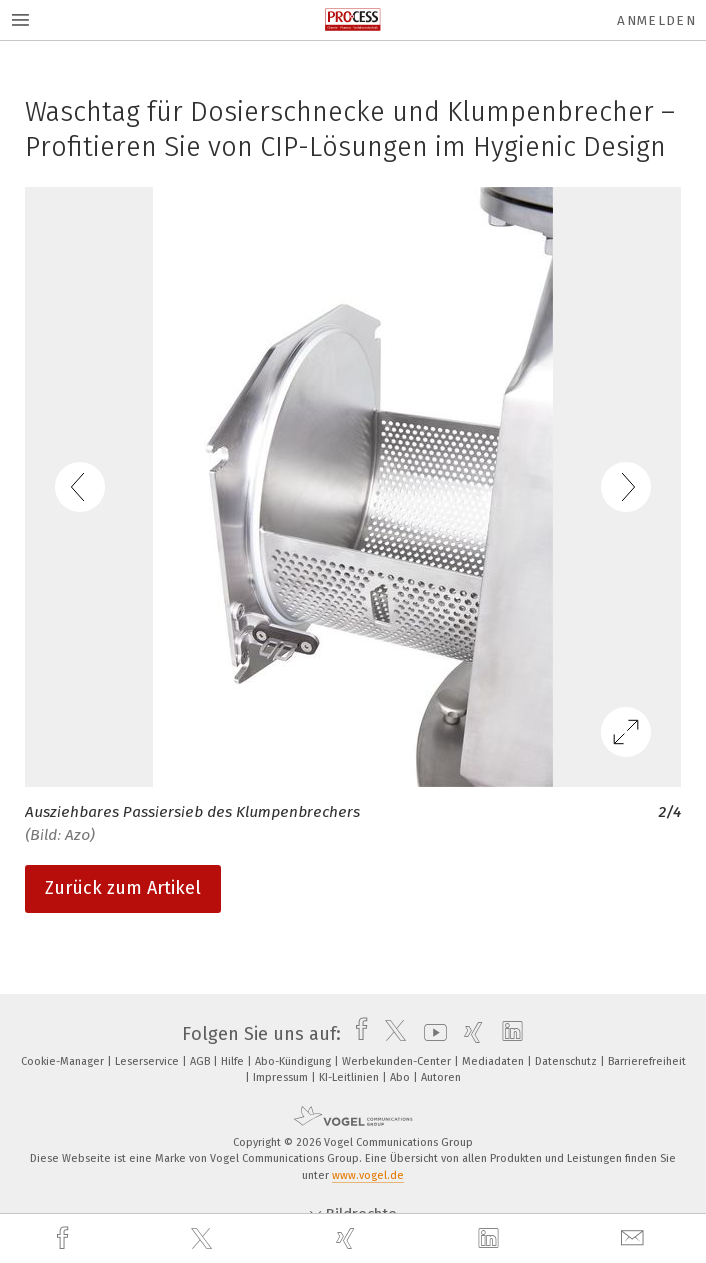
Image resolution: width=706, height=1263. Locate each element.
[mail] (635, 1238)
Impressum (282, 1077)
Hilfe (234, 1061)
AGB (201, 1061)
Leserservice (148, 1061)
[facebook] (65, 1238)
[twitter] (204, 1239)
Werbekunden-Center (398, 1061)
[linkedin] (491, 1239)
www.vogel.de (368, 1175)
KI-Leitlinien (350, 1077)
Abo (401, 1077)
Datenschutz (567, 1061)
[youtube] (430, 1034)
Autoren (441, 1077)
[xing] (348, 1238)
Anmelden (656, 20)
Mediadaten (494, 1061)
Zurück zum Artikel (123, 888)
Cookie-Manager (64, 1061)
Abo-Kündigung (294, 1061)
